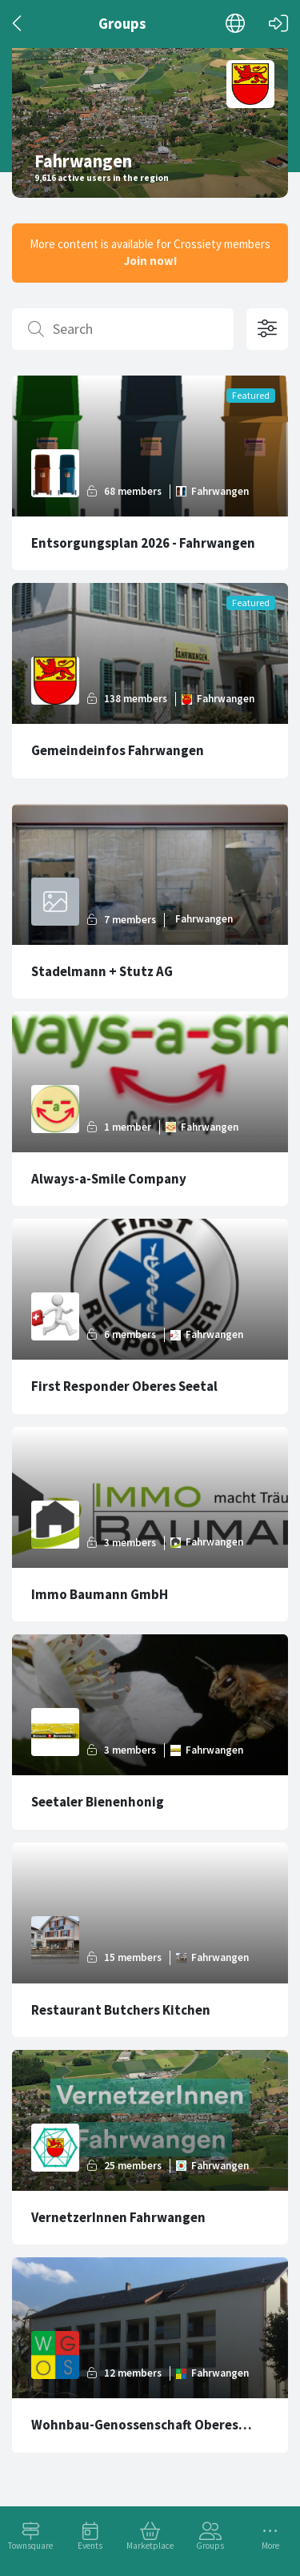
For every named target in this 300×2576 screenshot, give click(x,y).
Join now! (150, 260)
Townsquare (30, 2545)
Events (90, 2545)
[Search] (123, 329)
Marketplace (150, 2545)
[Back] (18, 23)
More (270, 2545)
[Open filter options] (267, 329)
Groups (210, 2545)
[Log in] (278, 23)
